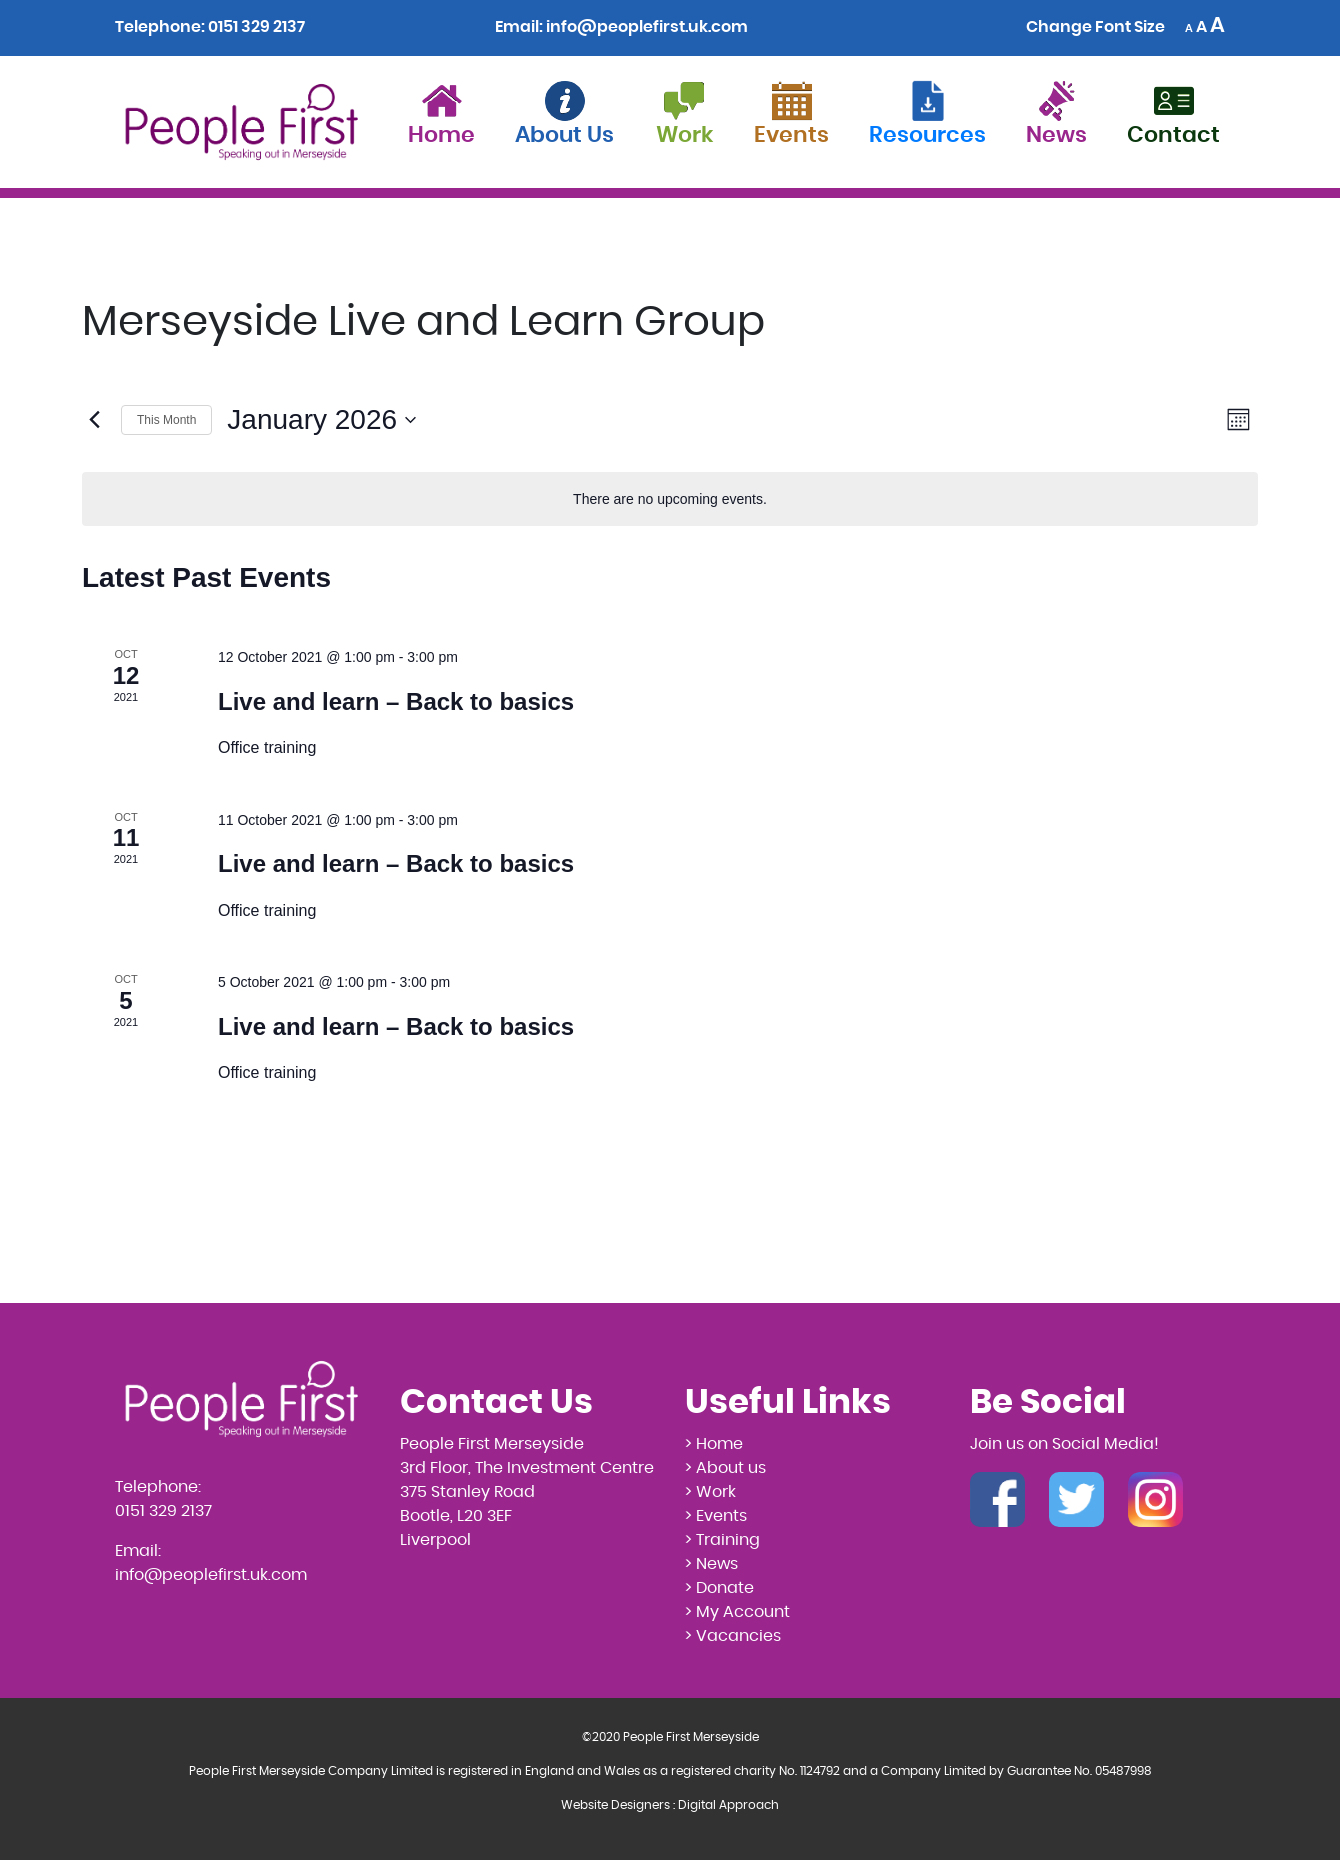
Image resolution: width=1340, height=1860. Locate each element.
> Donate (719, 1588)
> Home (714, 1444)
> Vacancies (733, 1636)
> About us (725, 1468)
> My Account (737, 1612)
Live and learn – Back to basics (396, 701)
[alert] (670, 499)
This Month (166, 420)
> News (711, 1564)
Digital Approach (728, 1805)
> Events (716, 1516)
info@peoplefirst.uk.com (647, 27)
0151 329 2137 (256, 27)
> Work (710, 1492)
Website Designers (615, 1805)
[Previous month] (94, 420)
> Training (722, 1540)
